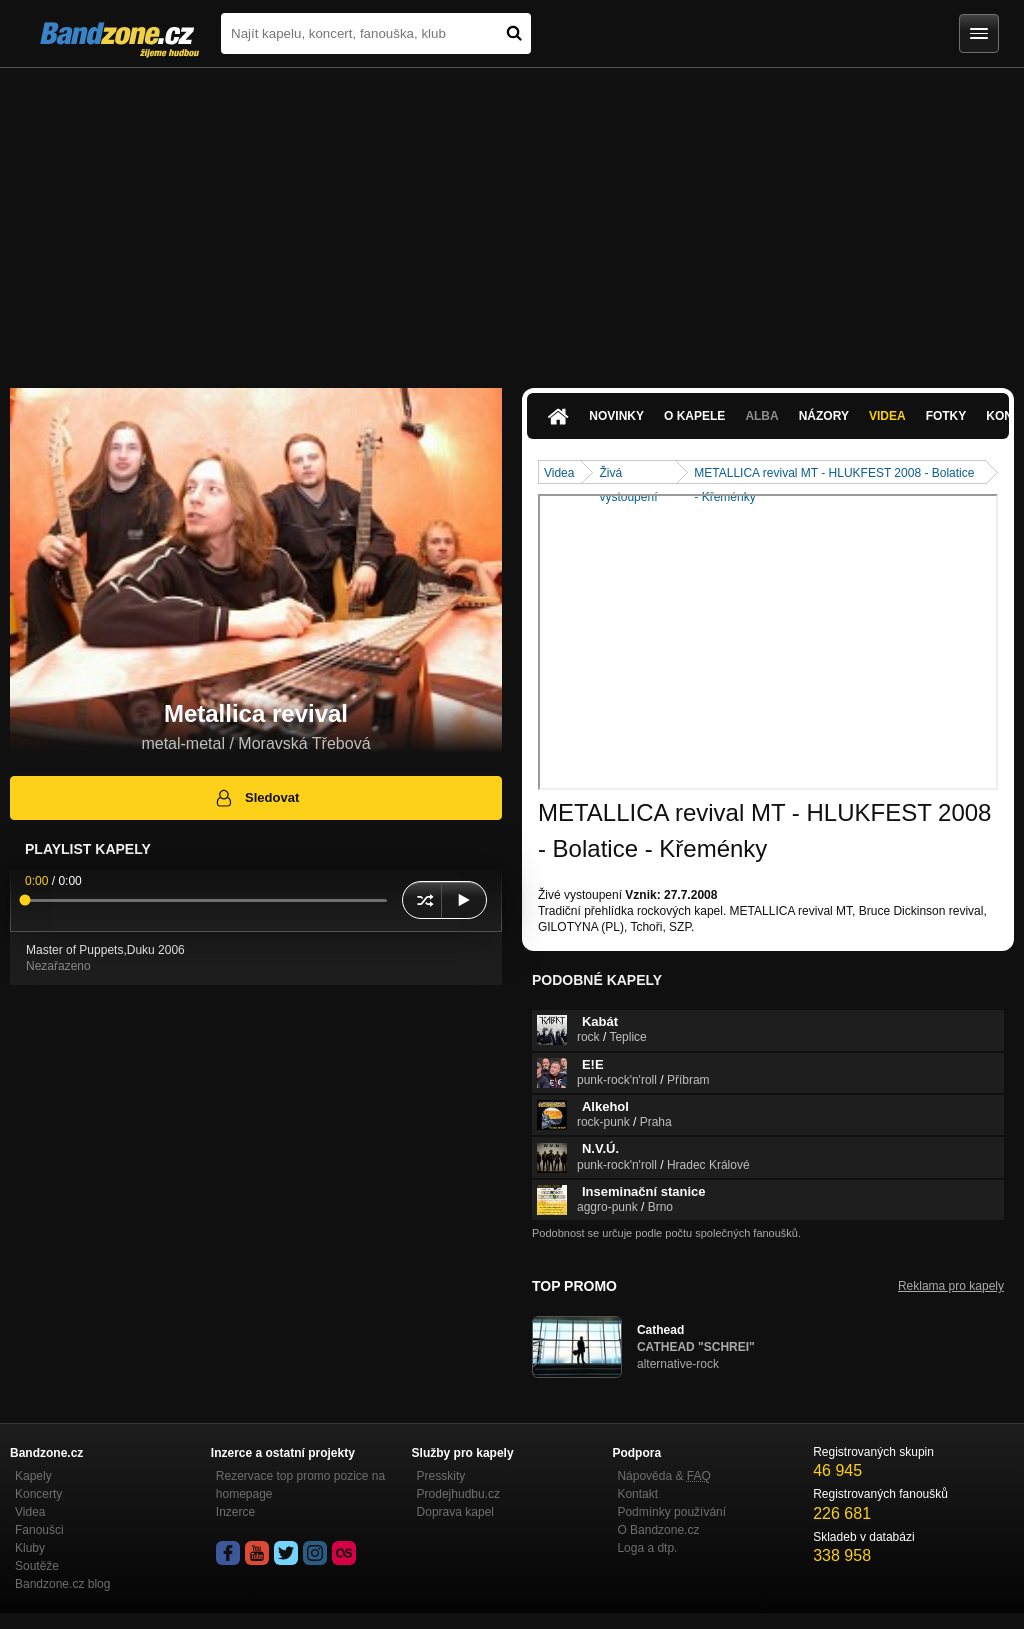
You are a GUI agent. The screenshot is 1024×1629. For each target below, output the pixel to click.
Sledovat (256, 798)
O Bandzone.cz (658, 1530)
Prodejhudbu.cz (458, 1494)
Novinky (616, 416)
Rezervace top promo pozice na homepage (300, 1485)
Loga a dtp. (647, 1548)
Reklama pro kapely (951, 1286)
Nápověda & (663, 1476)
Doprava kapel (455, 1512)
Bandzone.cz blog (62, 1584)
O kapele (694, 416)
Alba (761, 416)
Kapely (33, 1476)
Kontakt (637, 1494)
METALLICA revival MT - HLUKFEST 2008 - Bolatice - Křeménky (834, 474)
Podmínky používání (671, 1512)
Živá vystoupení (628, 474)
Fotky (946, 416)
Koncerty (38, 1494)
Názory (824, 416)
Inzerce (235, 1512)
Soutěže (37, 1566)
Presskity (441, 1476)
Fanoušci (39, 1530)
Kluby (30, 1548)
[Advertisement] (512, 218)
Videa (887, 416)
